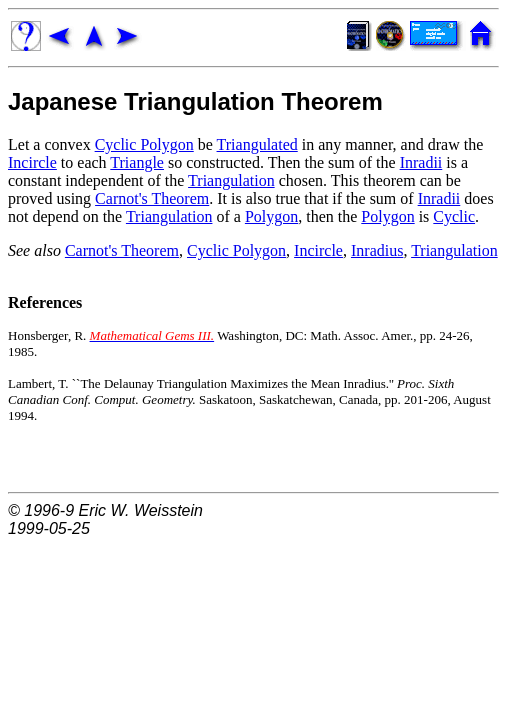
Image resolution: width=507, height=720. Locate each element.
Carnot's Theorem (152, 198)
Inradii (421, 162)
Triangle (137, 162)
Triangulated (257, 144)
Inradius (377, 250)
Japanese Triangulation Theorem (195, 101)
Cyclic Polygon (144, 144)
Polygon (271, 216)
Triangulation (231, 180)
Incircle (32, 162)
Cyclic (454, 216)
